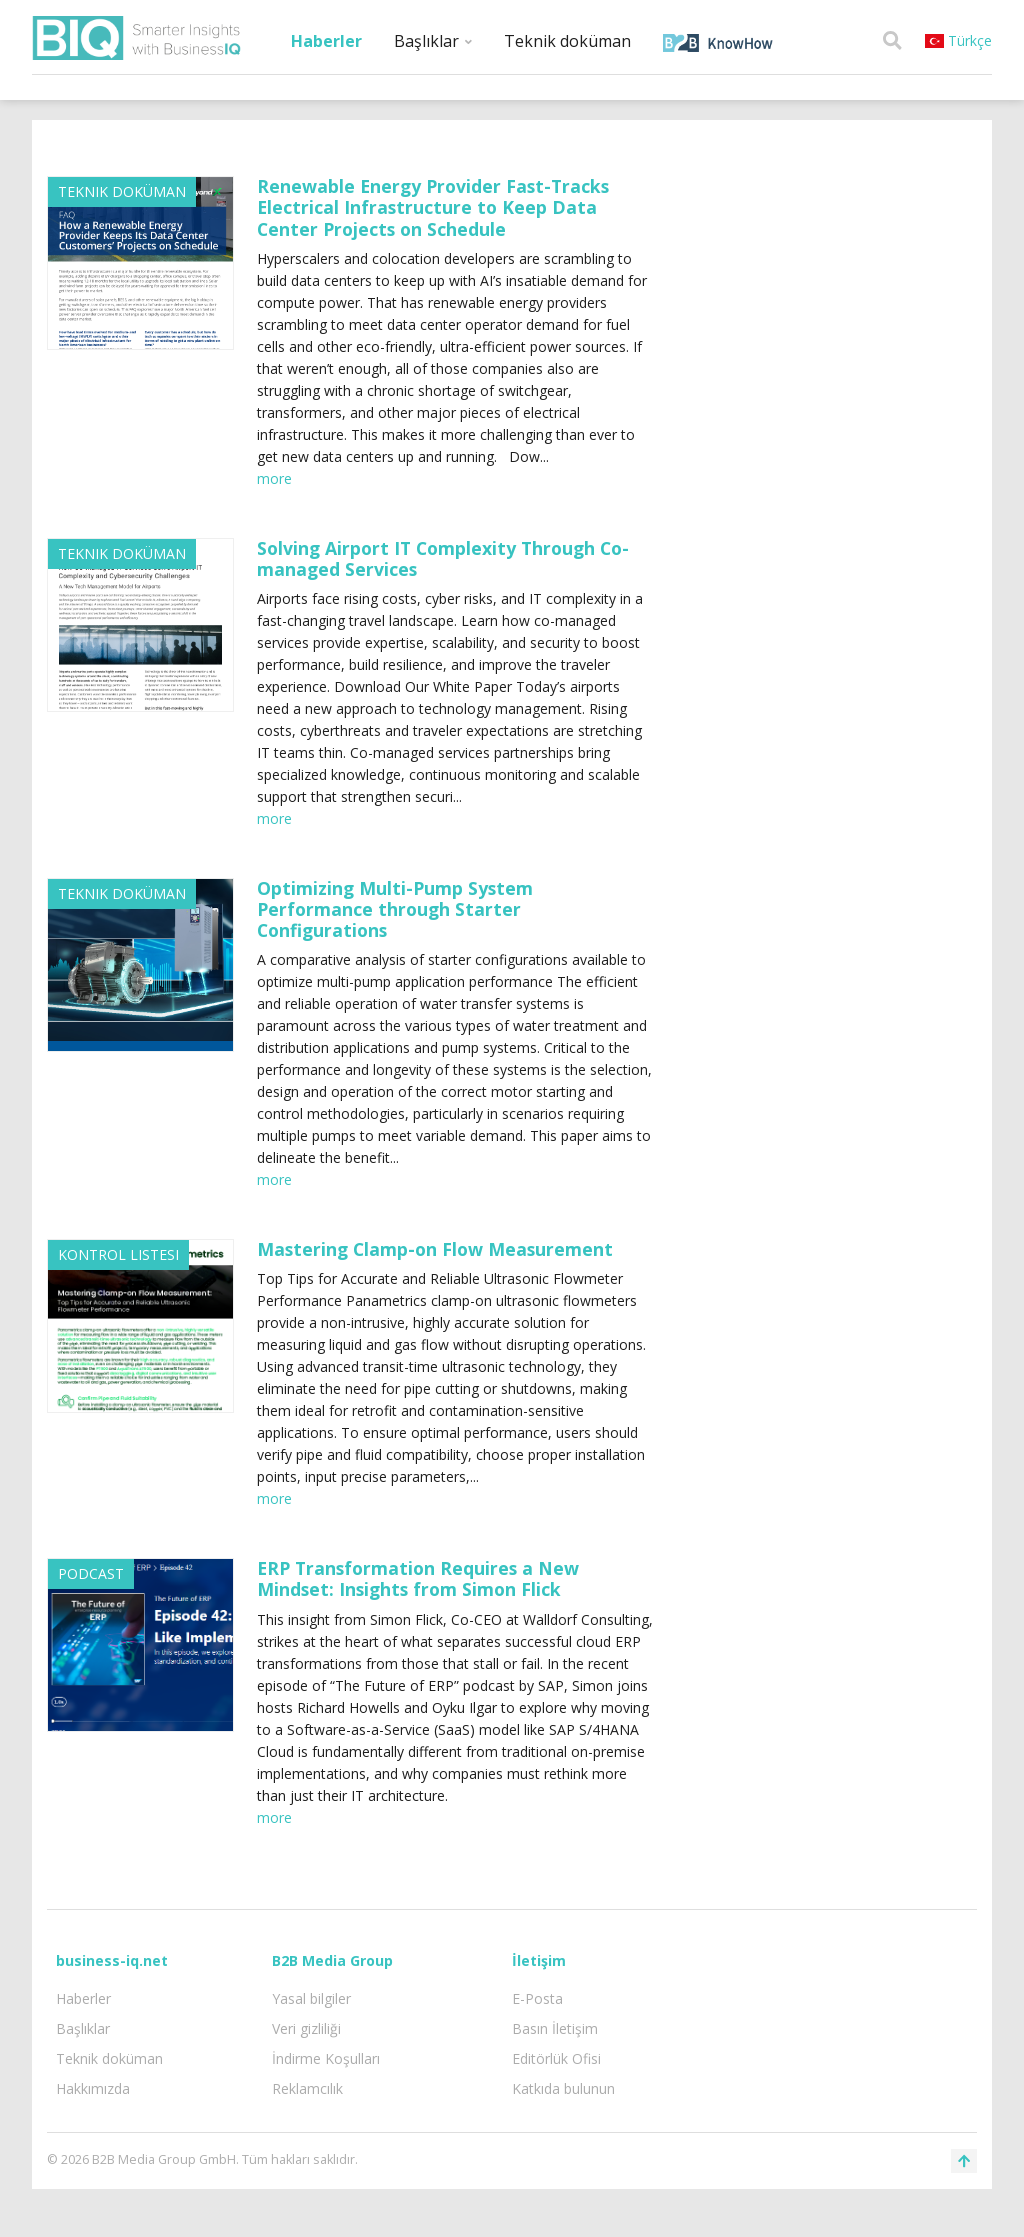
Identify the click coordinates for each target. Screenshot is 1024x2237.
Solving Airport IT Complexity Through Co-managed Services (443, 558)
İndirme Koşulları (326, 2058)
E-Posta (537, 1998)
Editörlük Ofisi (556, 2058)
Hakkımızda (93, 2088)
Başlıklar (433, 41)
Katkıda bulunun (563, 2088)
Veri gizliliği (306, 2028)
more (274, 478)
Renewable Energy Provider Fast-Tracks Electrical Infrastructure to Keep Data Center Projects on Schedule (433, 207)
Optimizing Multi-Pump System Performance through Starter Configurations (395, 909)
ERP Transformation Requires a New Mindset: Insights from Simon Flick (418, 1578)
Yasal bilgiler (311, 1998)
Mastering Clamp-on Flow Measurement (435, 1249)
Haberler (326, 41)
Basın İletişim (555, 2028)
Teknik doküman (567, 41)
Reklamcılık (307, 2088)
